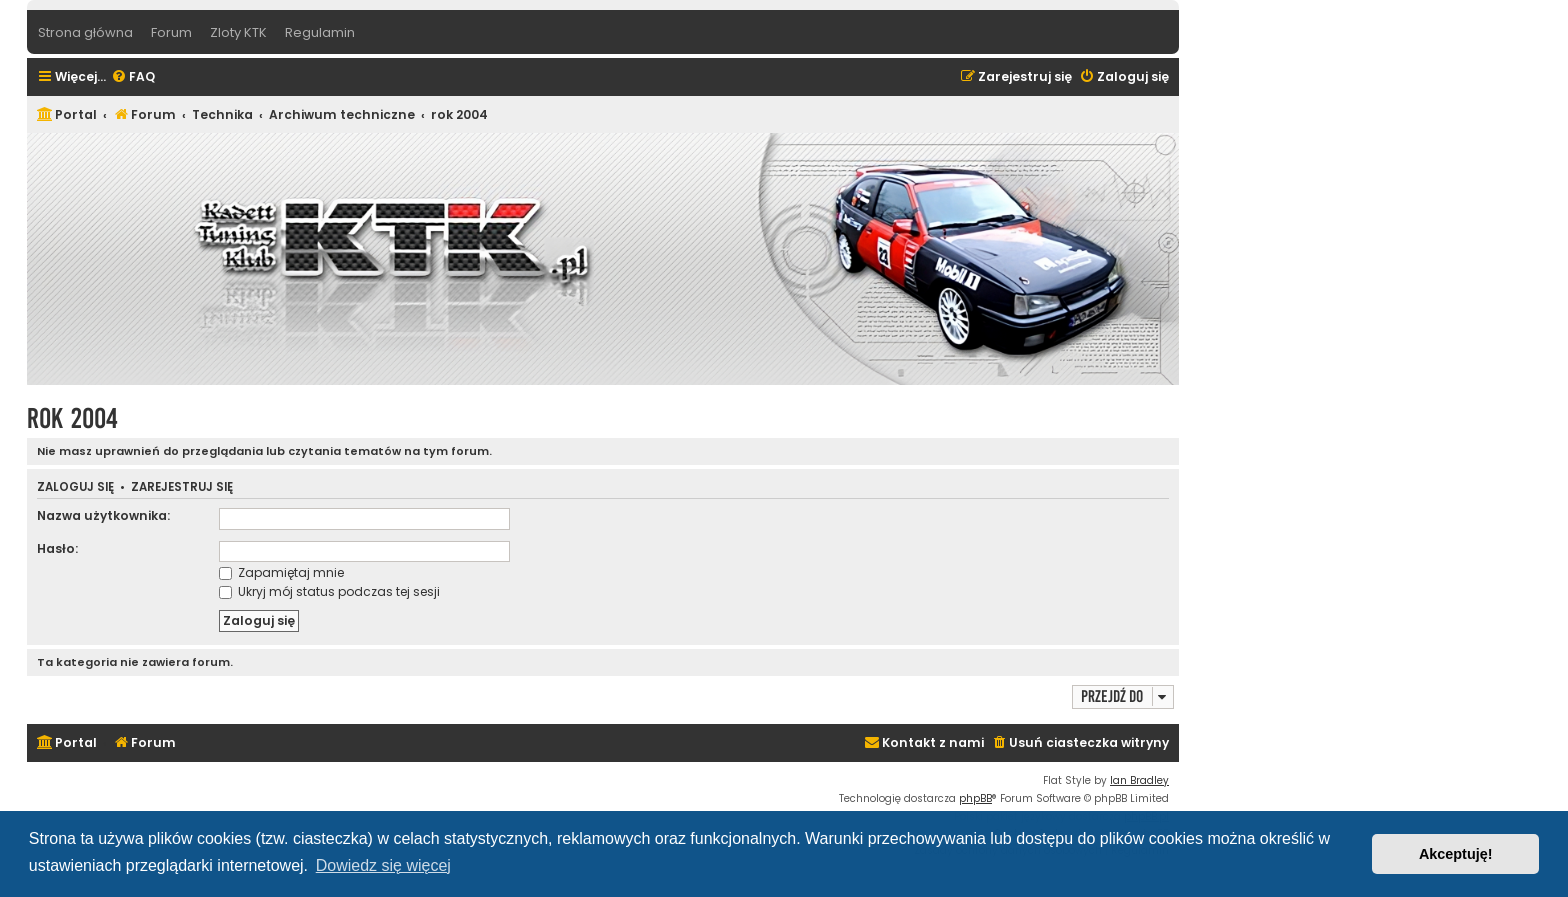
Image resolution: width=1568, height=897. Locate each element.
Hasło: (57, 548)
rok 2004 (72, 418)
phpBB (975, 798)
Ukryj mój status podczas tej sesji (329, 591)
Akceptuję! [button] (1456, 854)
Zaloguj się (75, 487)
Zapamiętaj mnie (281, 572)
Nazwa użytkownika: (103, 515)
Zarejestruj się (182, 487)
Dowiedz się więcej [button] (383, 865)
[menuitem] (133, 77)
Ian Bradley (1139, 780)
